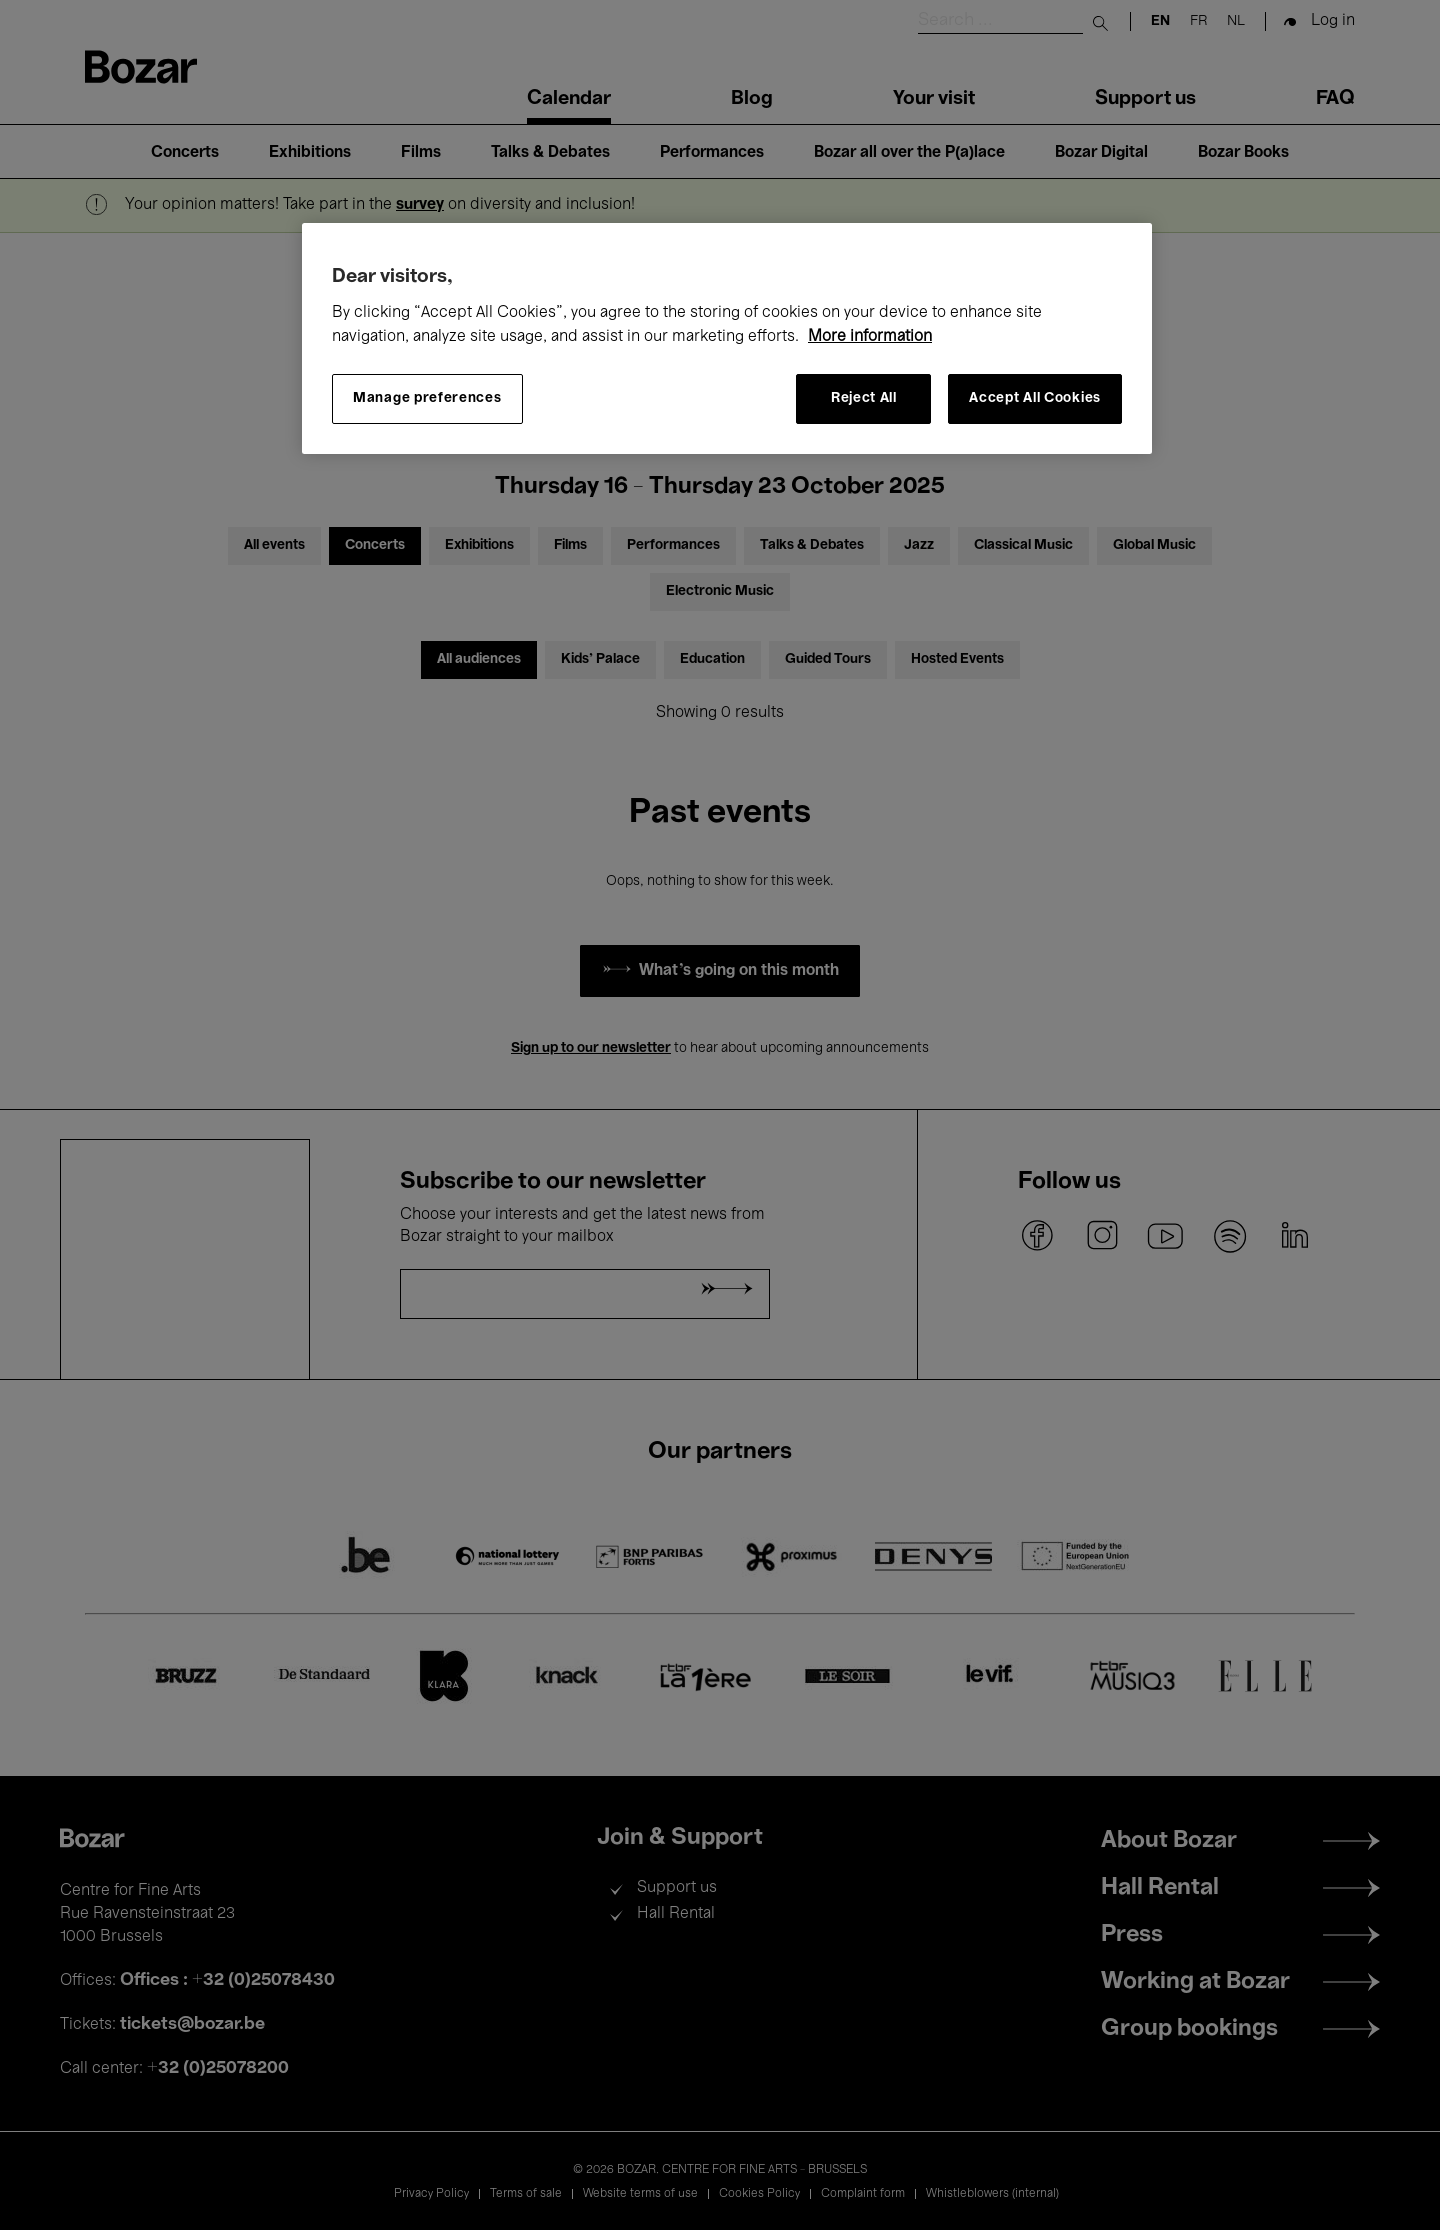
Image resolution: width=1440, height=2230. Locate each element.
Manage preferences (427, 398)
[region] (727, 338)
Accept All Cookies (1035, 398)
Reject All (864, 398)
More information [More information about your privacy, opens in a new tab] (870, 337)
